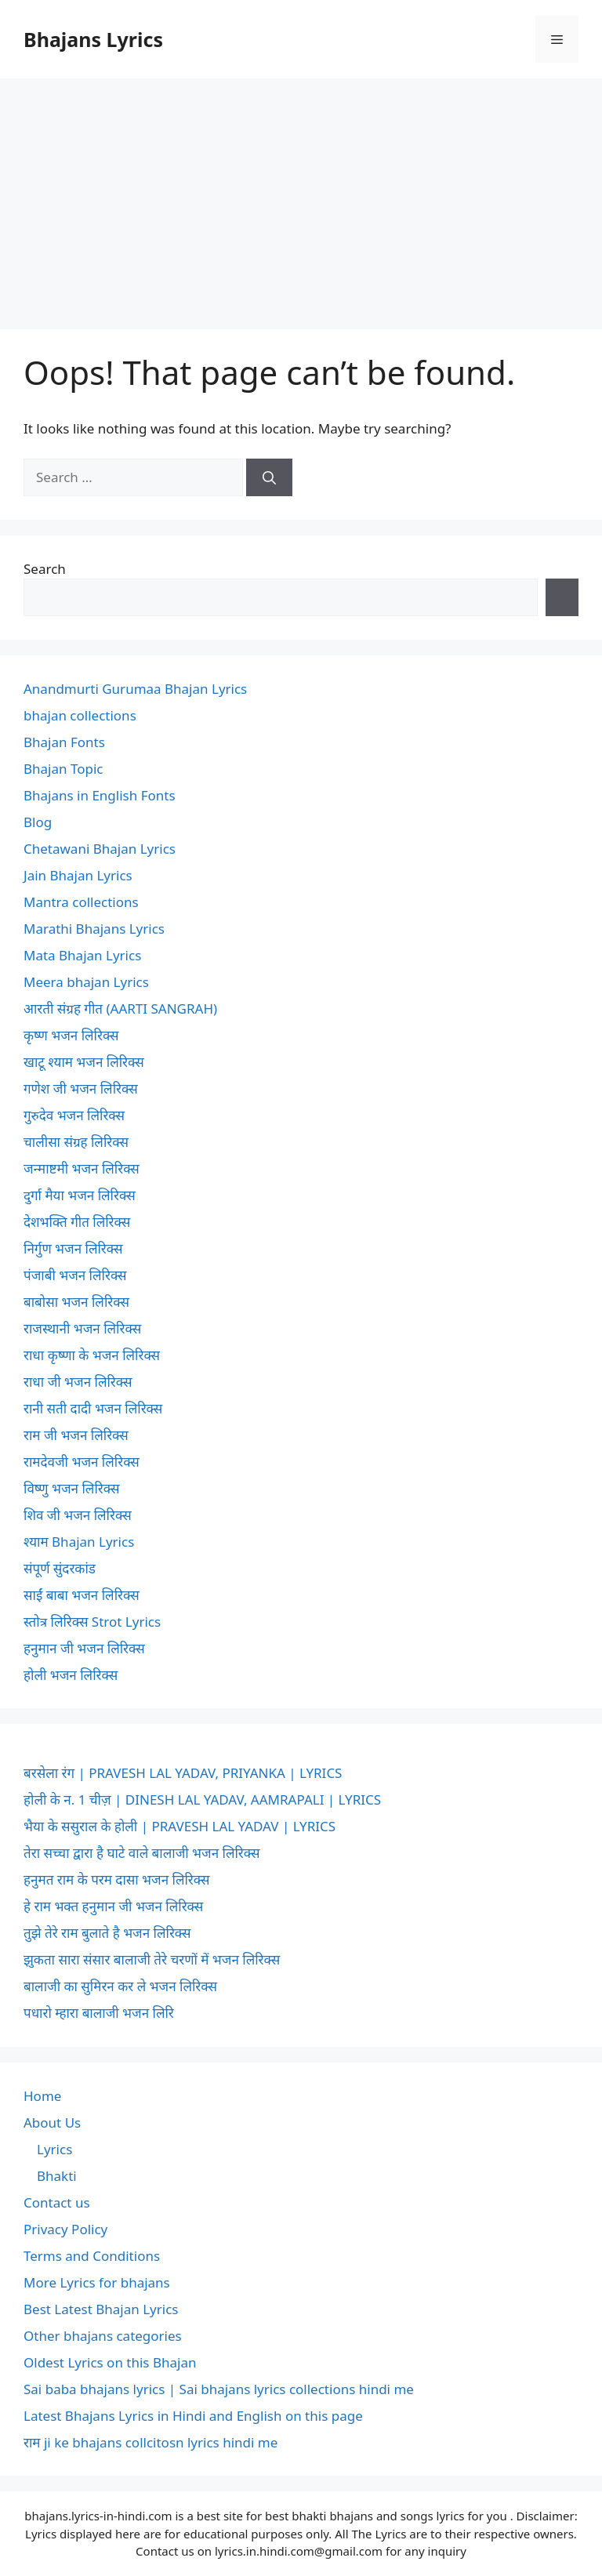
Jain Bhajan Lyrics (78, 875)
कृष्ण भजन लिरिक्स (71, 1035)
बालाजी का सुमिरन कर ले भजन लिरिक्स (120, 1986)
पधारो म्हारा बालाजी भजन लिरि (99, 2013)
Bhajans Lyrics (93, 39)
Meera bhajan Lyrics (86, 982)
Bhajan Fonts (64, 742)
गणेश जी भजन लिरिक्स (81, 1088)
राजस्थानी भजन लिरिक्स (82, 1328)
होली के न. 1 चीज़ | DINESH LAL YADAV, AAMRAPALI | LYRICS (202, 1800)
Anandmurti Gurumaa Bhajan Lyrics (135, 689)
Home (42, 2096)
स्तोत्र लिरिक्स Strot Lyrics (92, 1622)
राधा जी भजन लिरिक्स (78, 1382)
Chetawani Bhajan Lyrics (100, 849)
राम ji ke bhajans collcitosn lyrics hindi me (150, 2442)
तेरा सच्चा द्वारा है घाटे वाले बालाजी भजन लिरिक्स (141, 1853)
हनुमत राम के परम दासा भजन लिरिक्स (116, 1879)
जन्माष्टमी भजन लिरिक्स (82, 1168)
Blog (38, 822)
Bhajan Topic (63, 769)
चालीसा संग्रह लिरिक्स (76, 1142)
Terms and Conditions (92, 2256)
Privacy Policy (65, 2229)
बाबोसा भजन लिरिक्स (76, 1302)
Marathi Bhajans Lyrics (94, 929)
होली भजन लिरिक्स (71, 1675)
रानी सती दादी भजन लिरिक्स (93, 1408)
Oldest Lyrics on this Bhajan (110, 2362)
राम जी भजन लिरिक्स (76, 1435)
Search (45, 569)
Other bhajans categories (103, 2336)
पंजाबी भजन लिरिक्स (75, 1275)
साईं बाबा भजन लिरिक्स (82, 1595)
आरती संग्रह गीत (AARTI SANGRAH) (120, 1009)
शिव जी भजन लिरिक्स (78, 1515)
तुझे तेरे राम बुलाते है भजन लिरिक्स (107, 1933)
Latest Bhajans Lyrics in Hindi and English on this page (193, 2416)
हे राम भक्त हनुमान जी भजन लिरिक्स (113, 1906)
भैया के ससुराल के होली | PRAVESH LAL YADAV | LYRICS (179, 1826)
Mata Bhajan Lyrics (82, 955)
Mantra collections (81, 902)
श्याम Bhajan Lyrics (79, 1542)
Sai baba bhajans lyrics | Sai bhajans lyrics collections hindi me (219, 2389)
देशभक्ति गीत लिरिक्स (77, 1222)
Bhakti (57, 2176)
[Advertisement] (301, 196)
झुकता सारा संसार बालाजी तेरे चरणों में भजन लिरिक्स (152, 1959)
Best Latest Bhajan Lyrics (101, 2309)
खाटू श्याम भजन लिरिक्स (84, 1062)
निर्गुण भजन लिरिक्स (73, 1248)
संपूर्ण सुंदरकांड (60, 1568)
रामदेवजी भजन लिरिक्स (82, 1462)
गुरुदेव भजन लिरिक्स (74, 1115)
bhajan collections (80, 715)
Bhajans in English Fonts (100, 795)
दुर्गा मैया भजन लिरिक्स (80, 1195)
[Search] (269, 477)
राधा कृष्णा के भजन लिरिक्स (92, 1355)
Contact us (57, 2202)
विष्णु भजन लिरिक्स (71, 1488)
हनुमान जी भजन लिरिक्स (84, 1648)
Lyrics (54, 2149)
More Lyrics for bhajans (97, 2282)
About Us (52, 2122)
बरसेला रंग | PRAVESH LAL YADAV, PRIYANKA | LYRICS (183, 1773)
